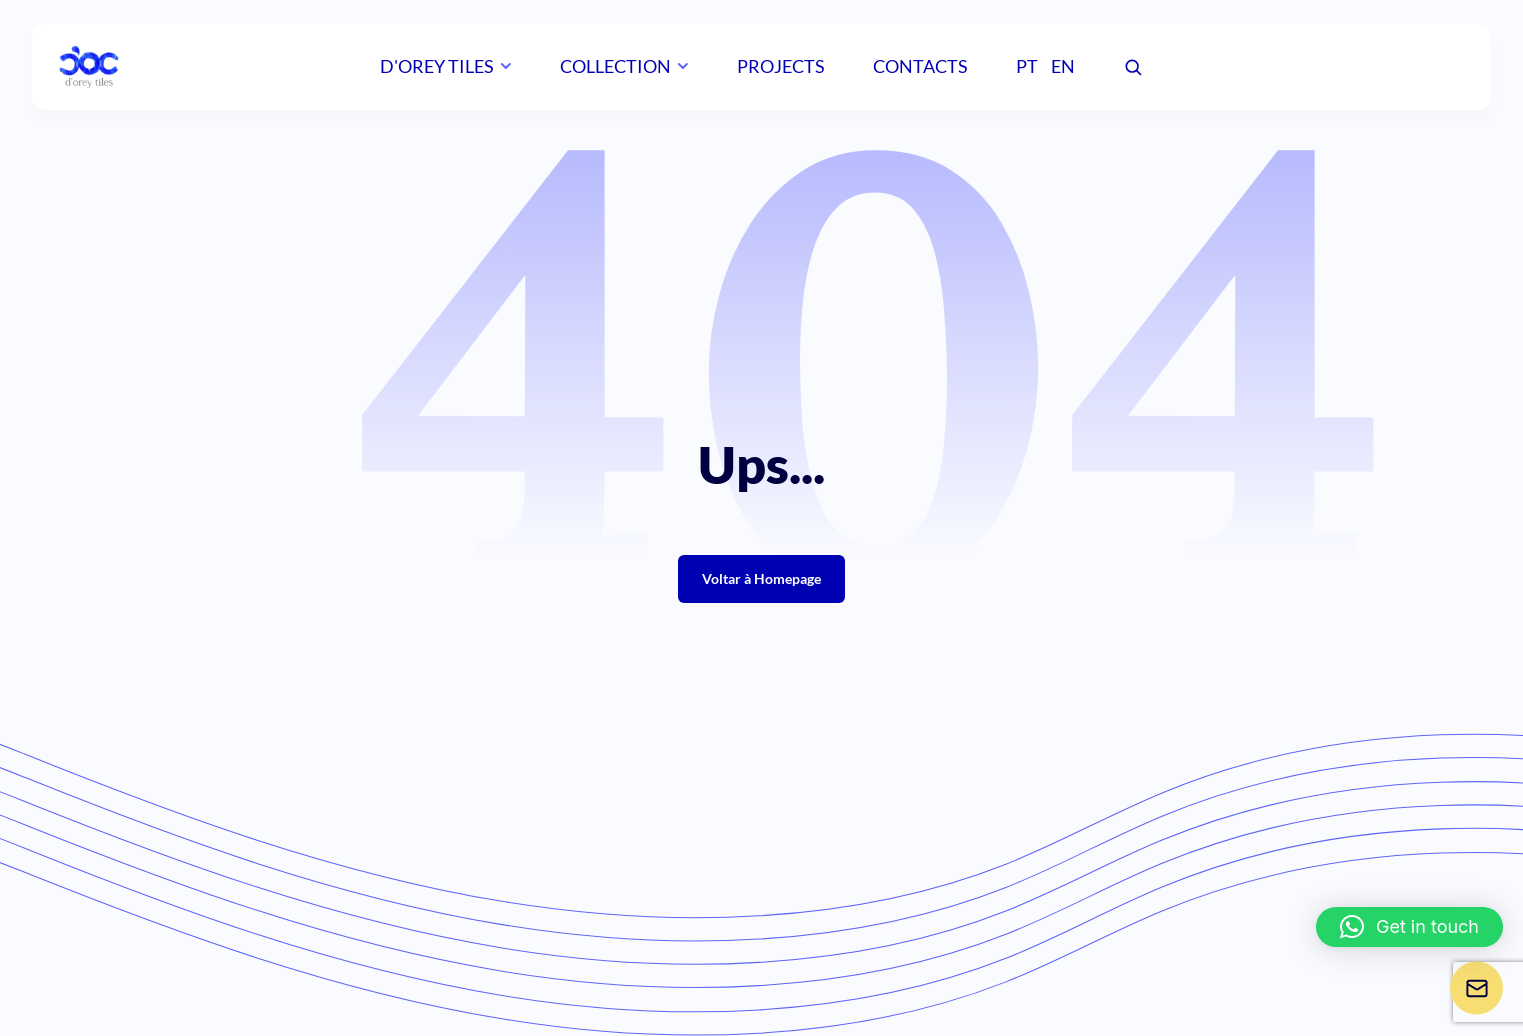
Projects (781, 66)
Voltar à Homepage (761, 578)
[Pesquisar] (1133, 68)
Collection (615, 66)
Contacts (920, 66)
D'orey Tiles (437, 66)
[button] (1409, 927)
